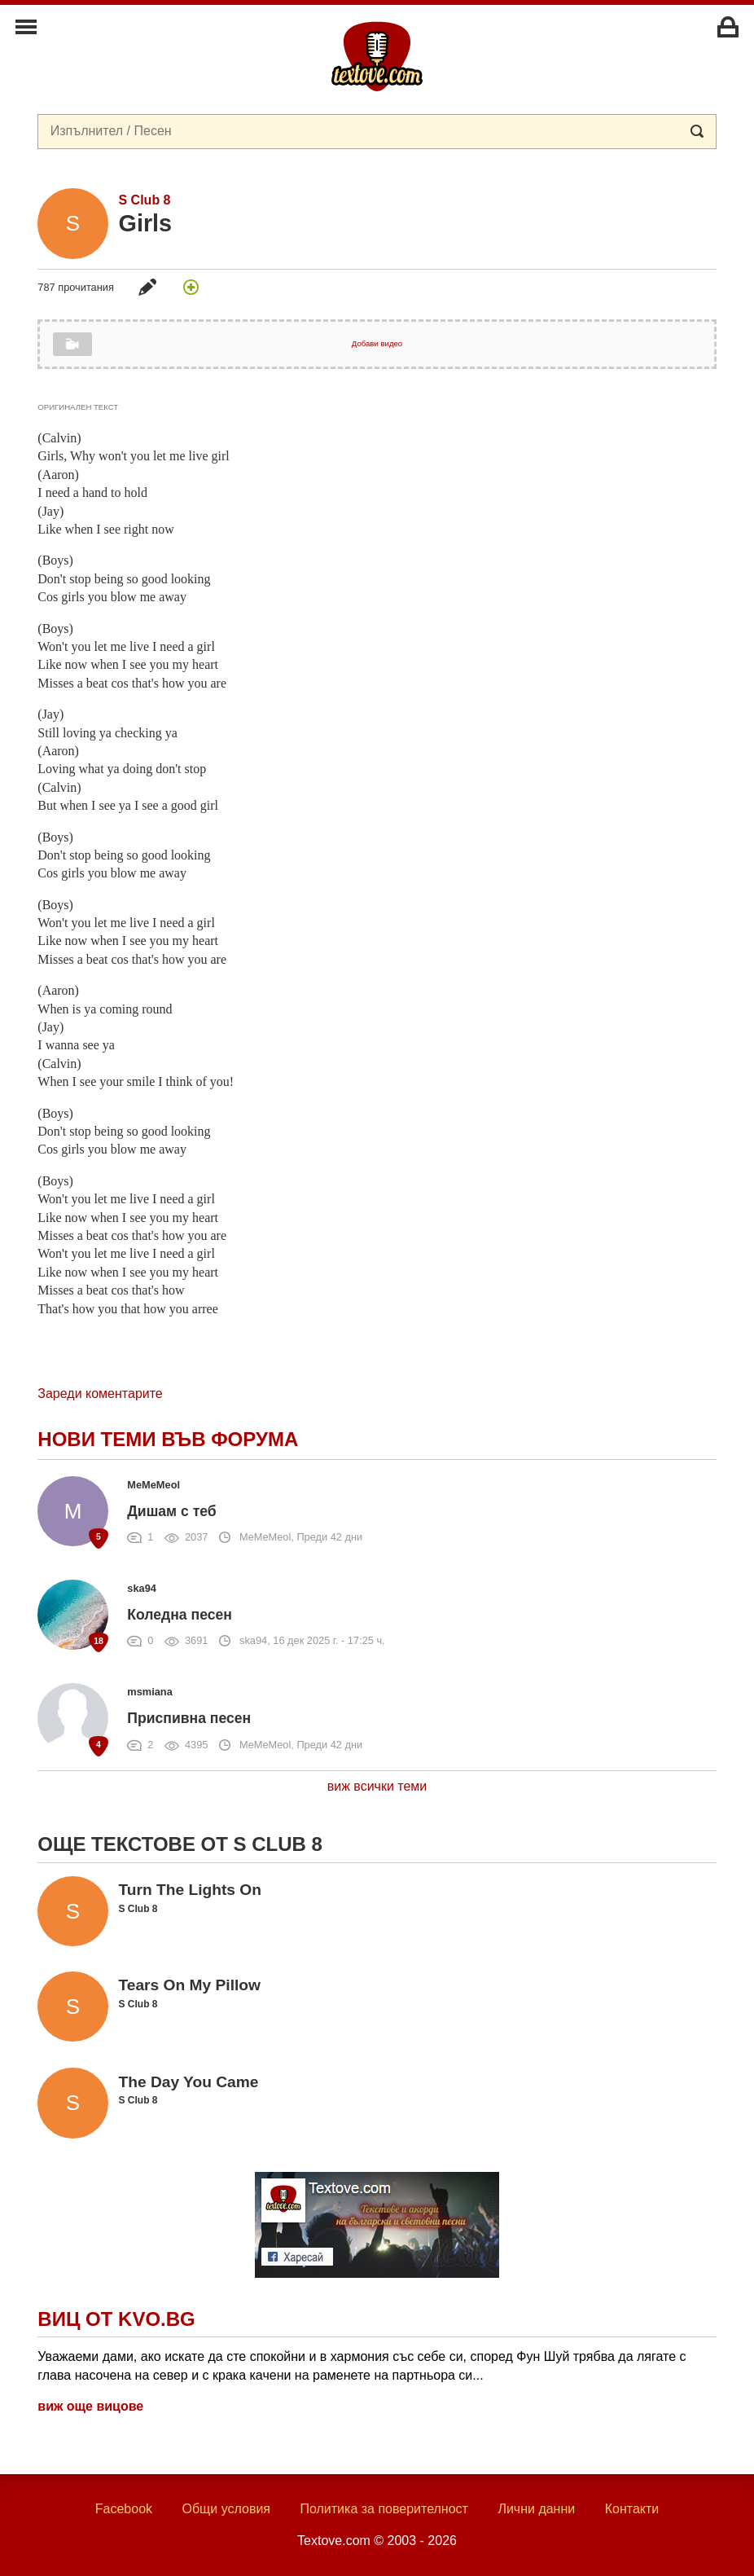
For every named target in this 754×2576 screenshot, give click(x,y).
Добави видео (377, 343)
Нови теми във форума (167, 1439)
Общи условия (226, 2509)
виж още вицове (90, 2406)
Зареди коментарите (99, 1393)
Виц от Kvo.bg (116, 2319)
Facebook (123, 2509)
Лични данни (536, 2509)
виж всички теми (377, 1786)
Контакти (632, 2509)
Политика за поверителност (384, 2509)
